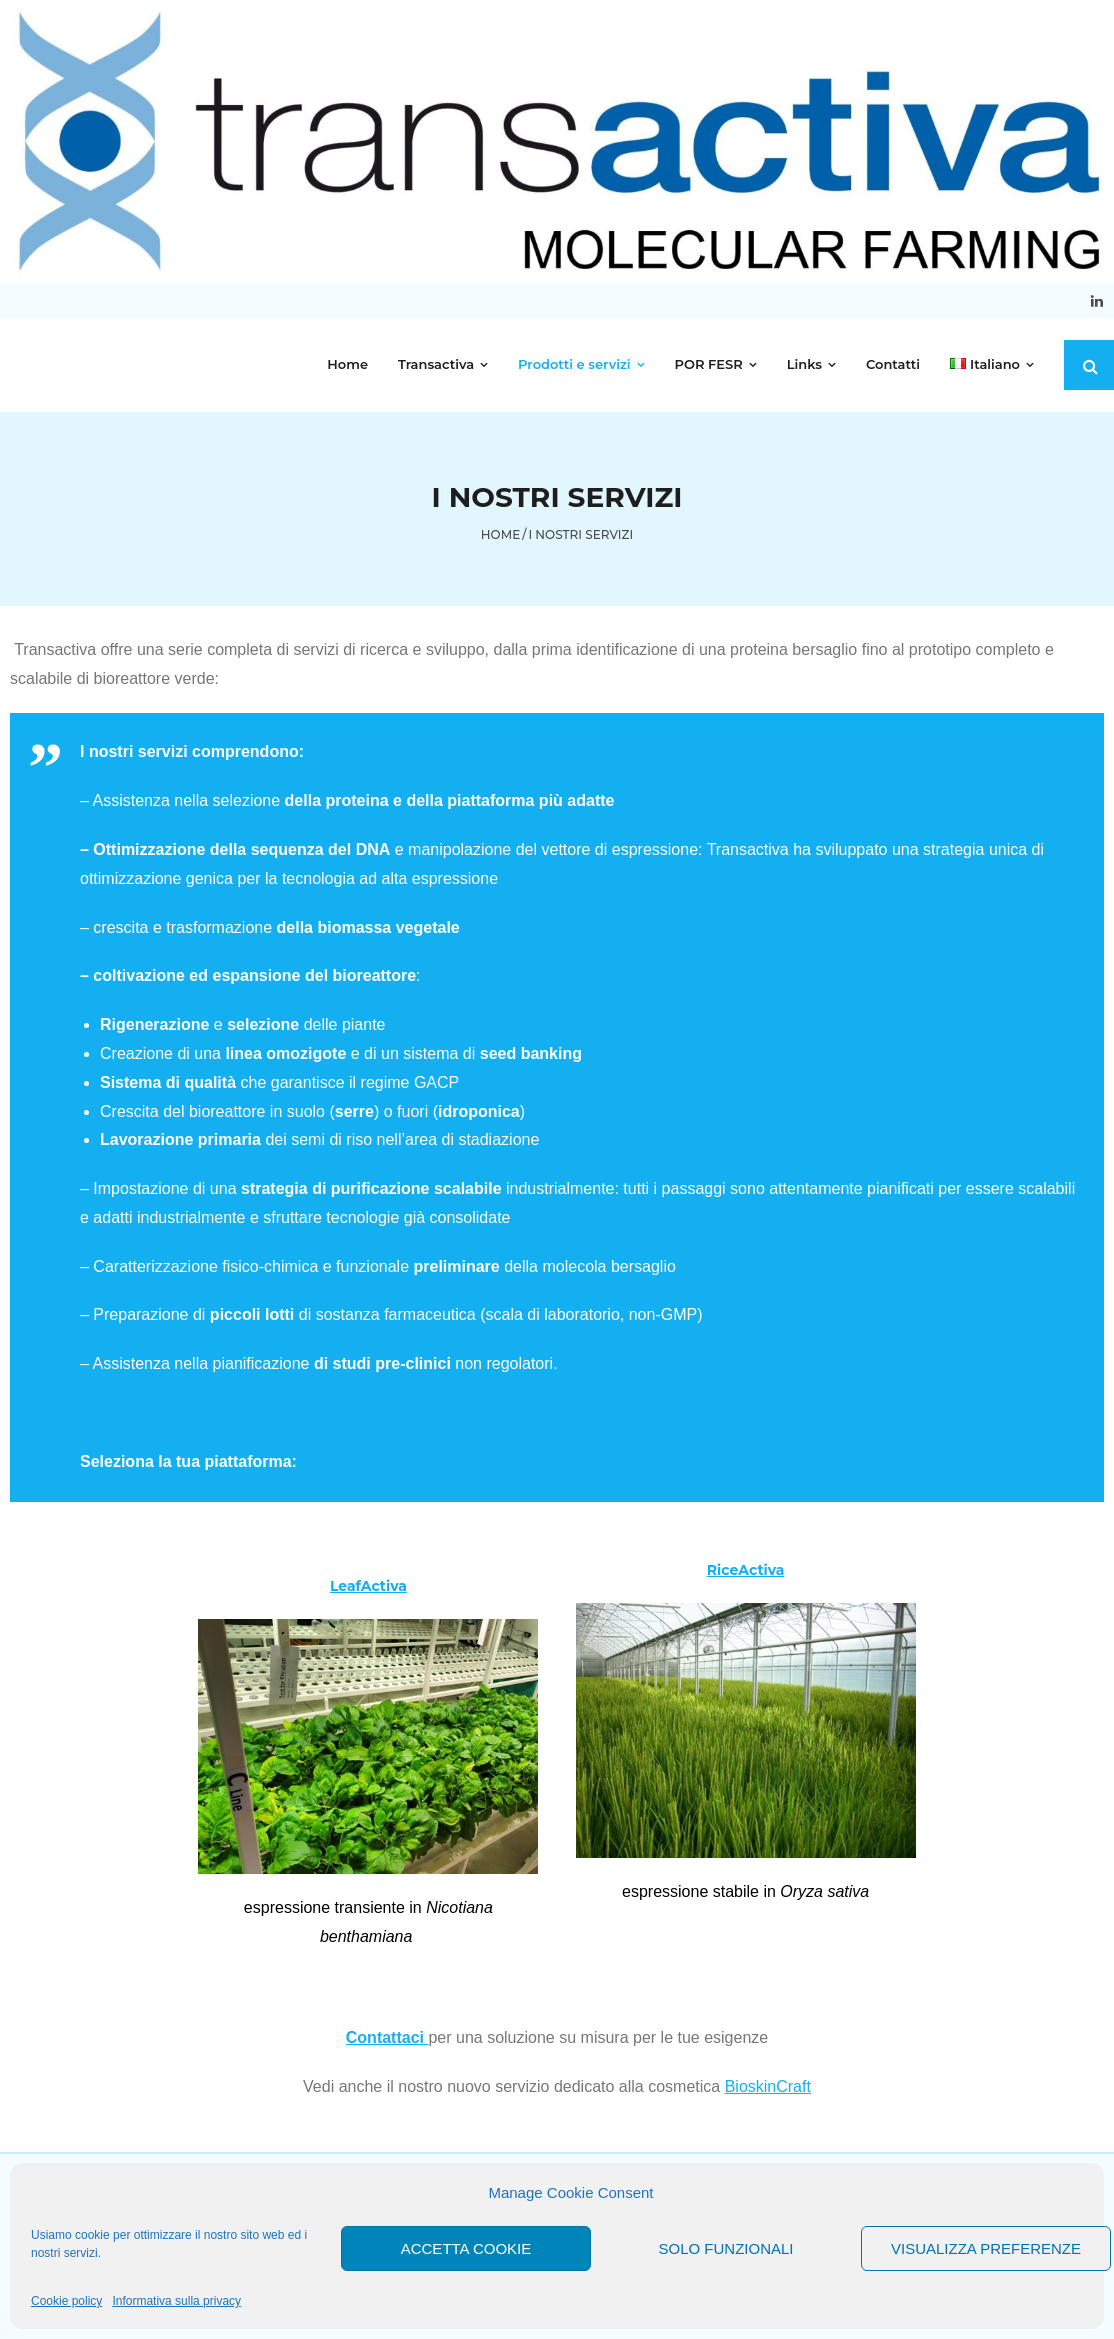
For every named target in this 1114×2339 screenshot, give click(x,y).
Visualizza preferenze (986, 2248)
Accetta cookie (466, 2248)
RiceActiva (746, 1570)
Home (500, 534)
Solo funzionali (725, 2248)
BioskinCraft (768, 2086)
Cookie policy (66, 2301)
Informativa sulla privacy (176, 2301)
